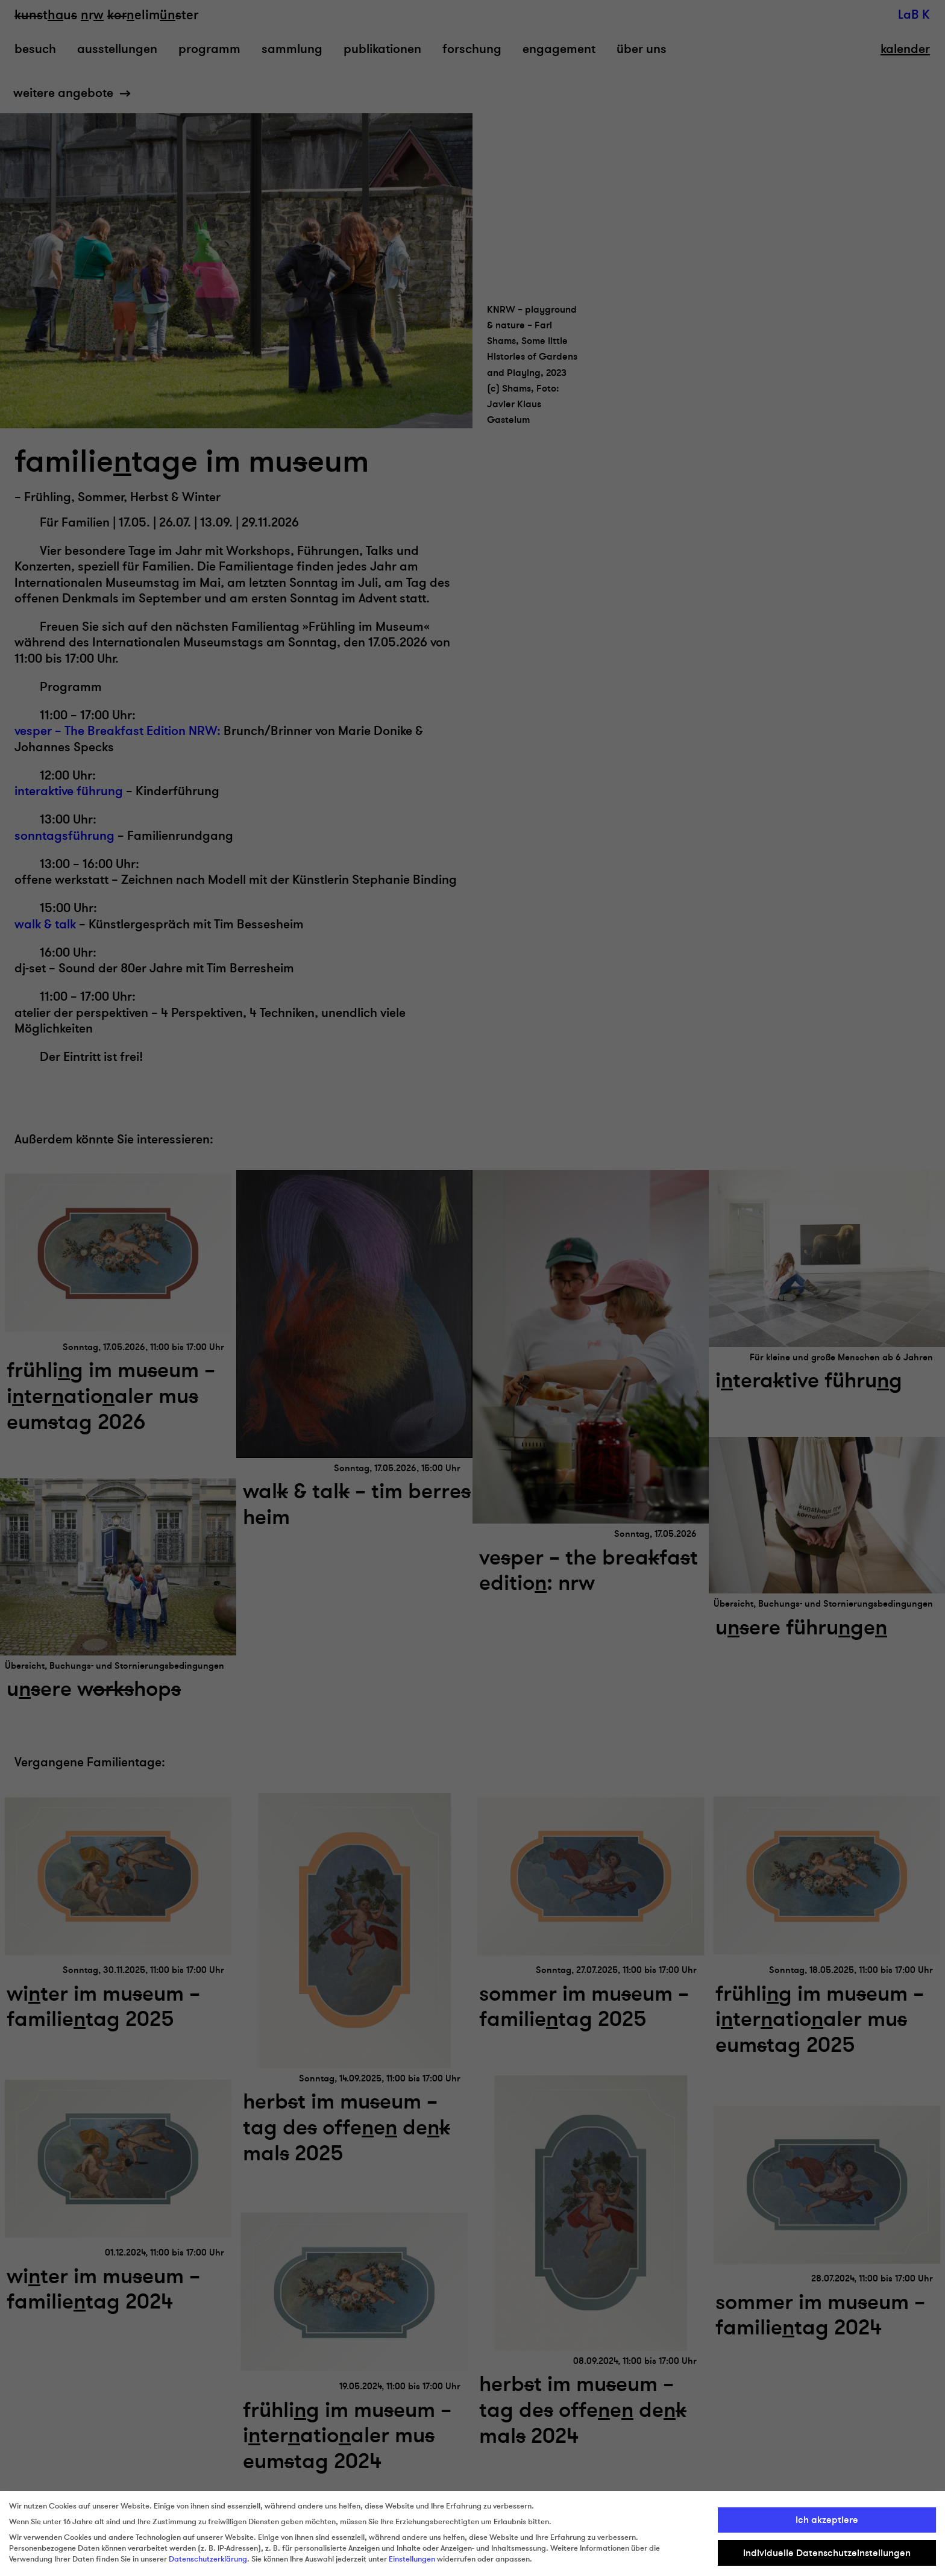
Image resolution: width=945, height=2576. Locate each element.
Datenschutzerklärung (208, 2559)
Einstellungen (412, 2559)
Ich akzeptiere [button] (827, 2520)
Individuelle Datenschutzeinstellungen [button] (827, 2553)
